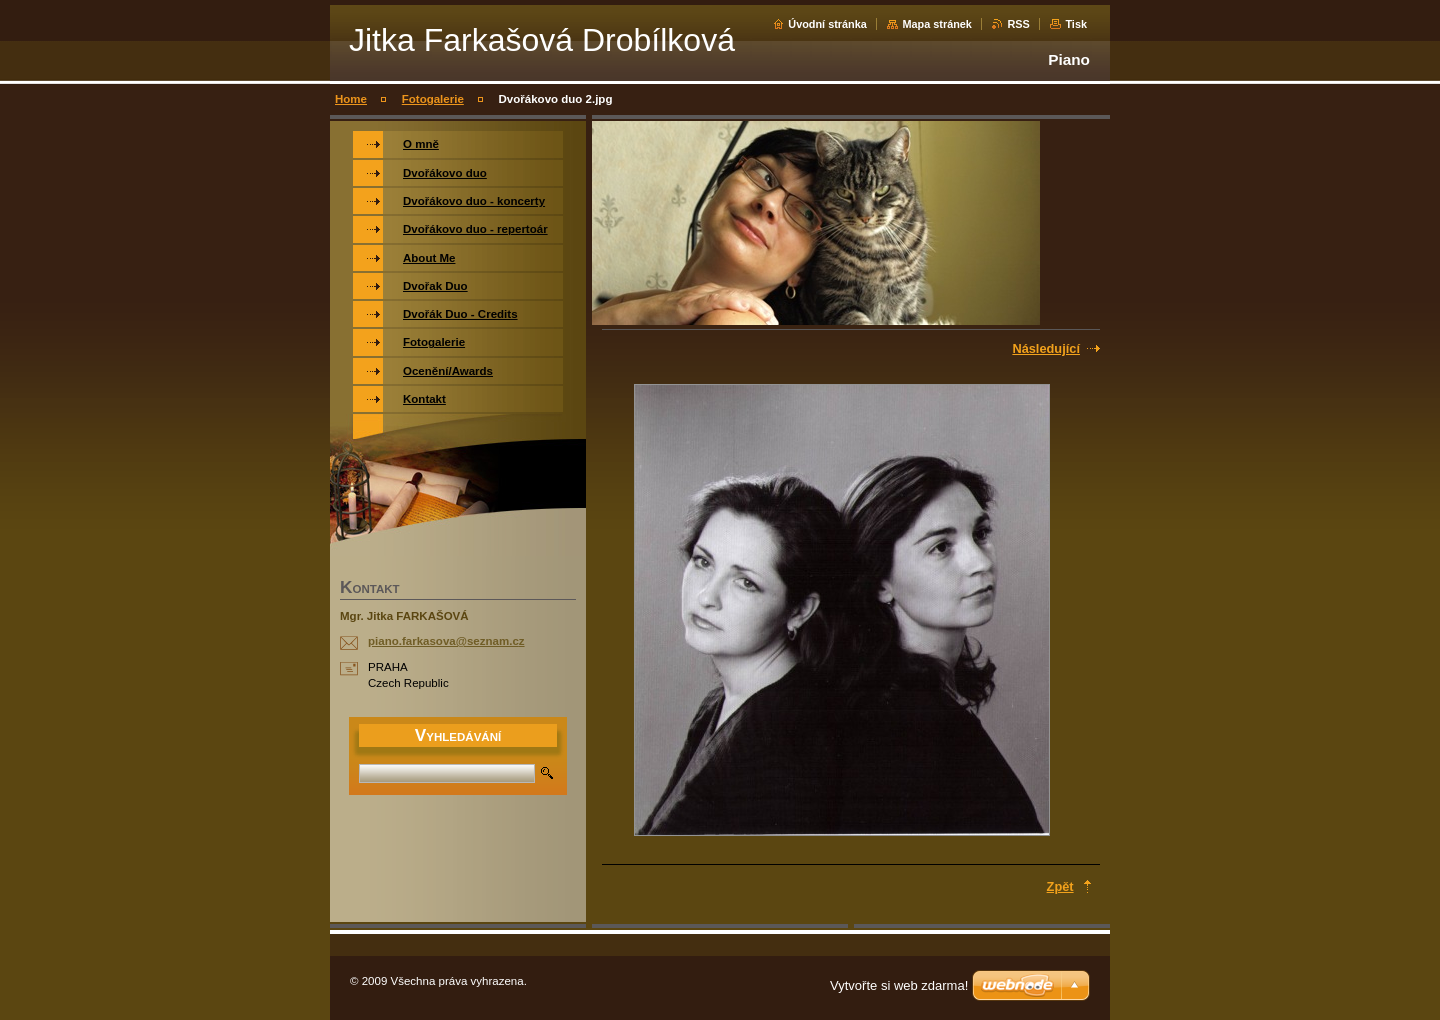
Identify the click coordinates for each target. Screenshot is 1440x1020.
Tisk (1076, 24)
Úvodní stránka (827, 24)
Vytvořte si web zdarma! (899, 985)
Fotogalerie (433, 99)
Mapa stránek (937, 24)
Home (351, 99)
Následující (1046, 348)
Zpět (1060, 886)
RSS (1018, 24)
